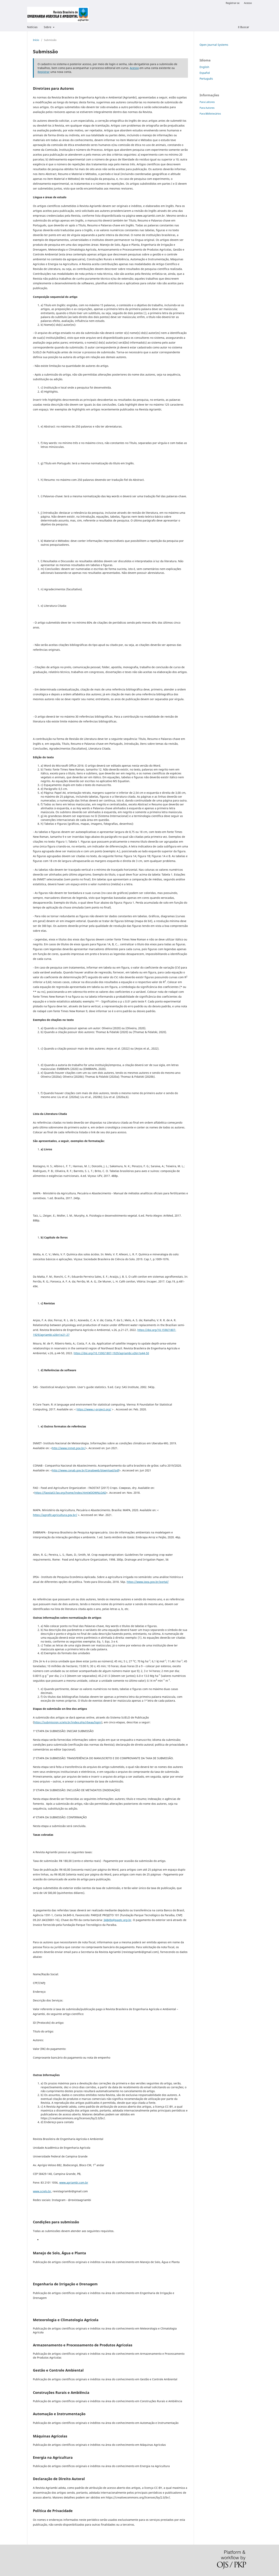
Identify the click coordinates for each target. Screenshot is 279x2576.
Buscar (243, 27)
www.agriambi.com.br (73, 2182)
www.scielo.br (42, 2191)
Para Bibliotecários (210, 113)
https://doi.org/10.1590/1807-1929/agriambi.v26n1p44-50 (111, 1353)
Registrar (44, 72)
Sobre (48, 27)
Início (36, 40)
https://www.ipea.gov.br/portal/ (148, 1582)
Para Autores (207, 107)
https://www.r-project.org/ (94, 1409)
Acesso (248, 3)
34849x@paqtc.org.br (117, 1920)
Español (205, 73)
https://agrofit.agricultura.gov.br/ (55, 1515)
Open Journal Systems (214, 45)
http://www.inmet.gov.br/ (68, 1448)
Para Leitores (207, 102)
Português (206, 78)
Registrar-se (232, 3)
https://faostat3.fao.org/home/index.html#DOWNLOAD (70, 1492)
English (204, 67)
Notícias (32, 27)
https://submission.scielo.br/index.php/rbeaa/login (67, 1722)
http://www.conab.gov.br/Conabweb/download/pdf (85, 1470)
